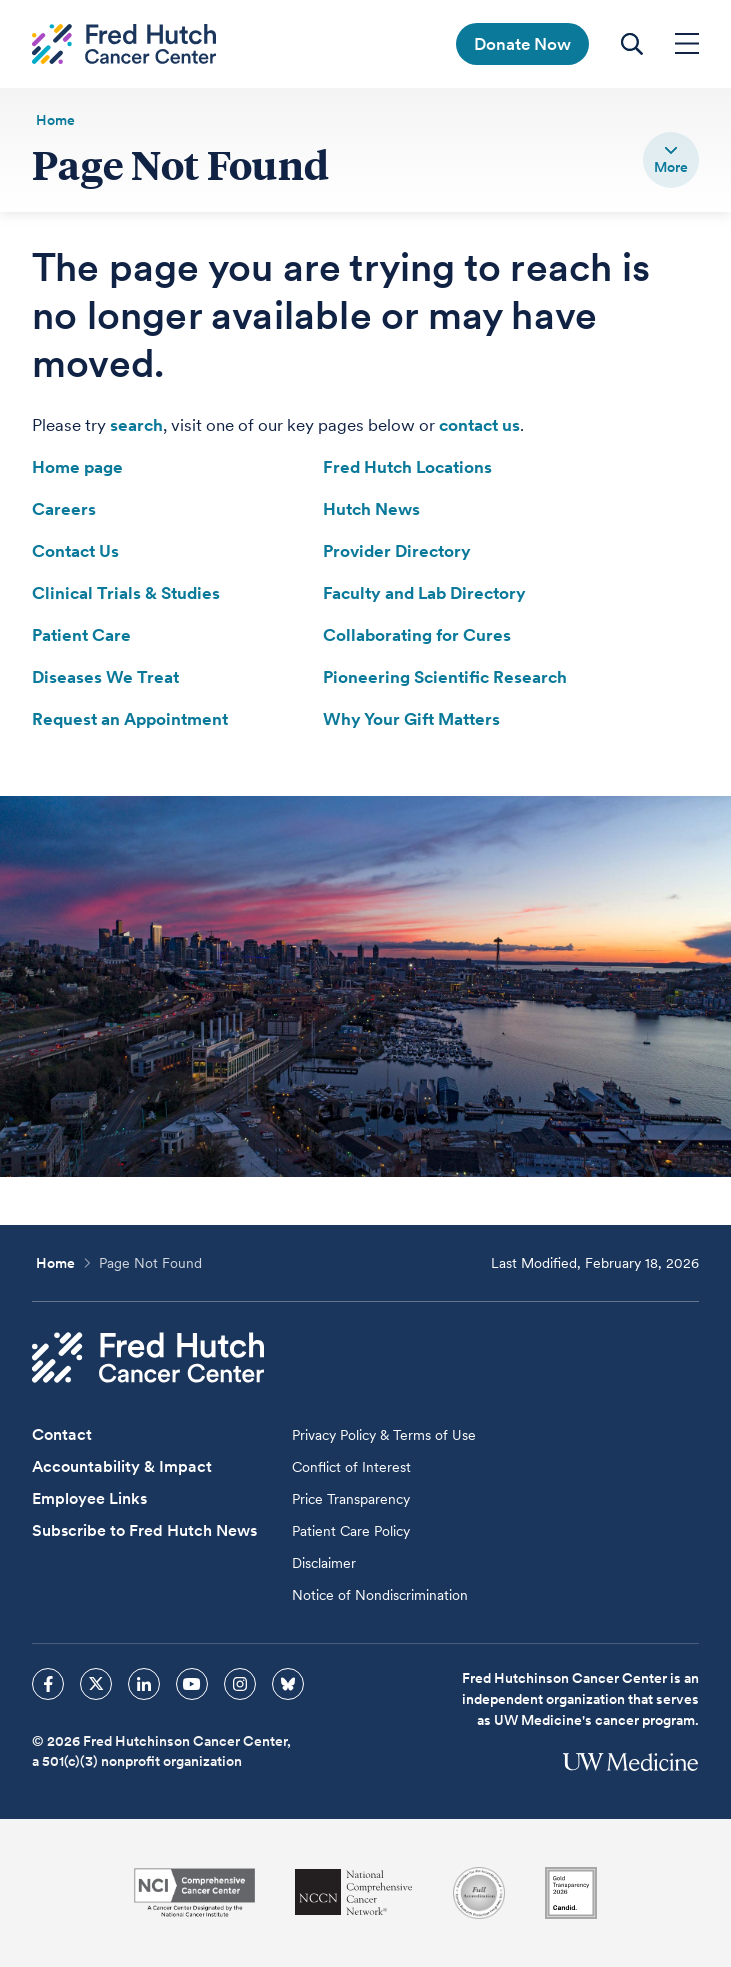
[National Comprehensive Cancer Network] (354, 1892)
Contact (62, 1434)
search (136, 425)
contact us (479, 425)
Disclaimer (324, 1563)
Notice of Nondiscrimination (380, 1595)
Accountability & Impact (122, 1466)
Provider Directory (397, 551)
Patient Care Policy (351, 1531)
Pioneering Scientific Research (445, 677)
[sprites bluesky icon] (288, 1684)
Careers (64, 509)
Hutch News (371, 509)
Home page (77, 467)
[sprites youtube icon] (192, 1684)
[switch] (671, 160)
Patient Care (81, 635)
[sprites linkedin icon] (144, 1684)
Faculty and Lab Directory (424, 593)
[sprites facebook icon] (48, 1684)
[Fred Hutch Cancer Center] (148, 1357)
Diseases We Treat (105, 677)
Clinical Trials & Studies (126, 593)
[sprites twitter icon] (96, 1684)
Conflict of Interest (351, 1467)
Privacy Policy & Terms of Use (384, 1435)
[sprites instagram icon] (240, 1684)
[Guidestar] (571, 1893)
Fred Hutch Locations (407, 467)
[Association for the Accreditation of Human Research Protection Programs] (479, 1893)
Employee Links (89, 1498)
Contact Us (75, 551)
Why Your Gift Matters (411, 719)
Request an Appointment (130, 719)
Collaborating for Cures (417, 635)
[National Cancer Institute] (194, 1892)
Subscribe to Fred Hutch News (144, 1530)
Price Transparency (351, 1499)
